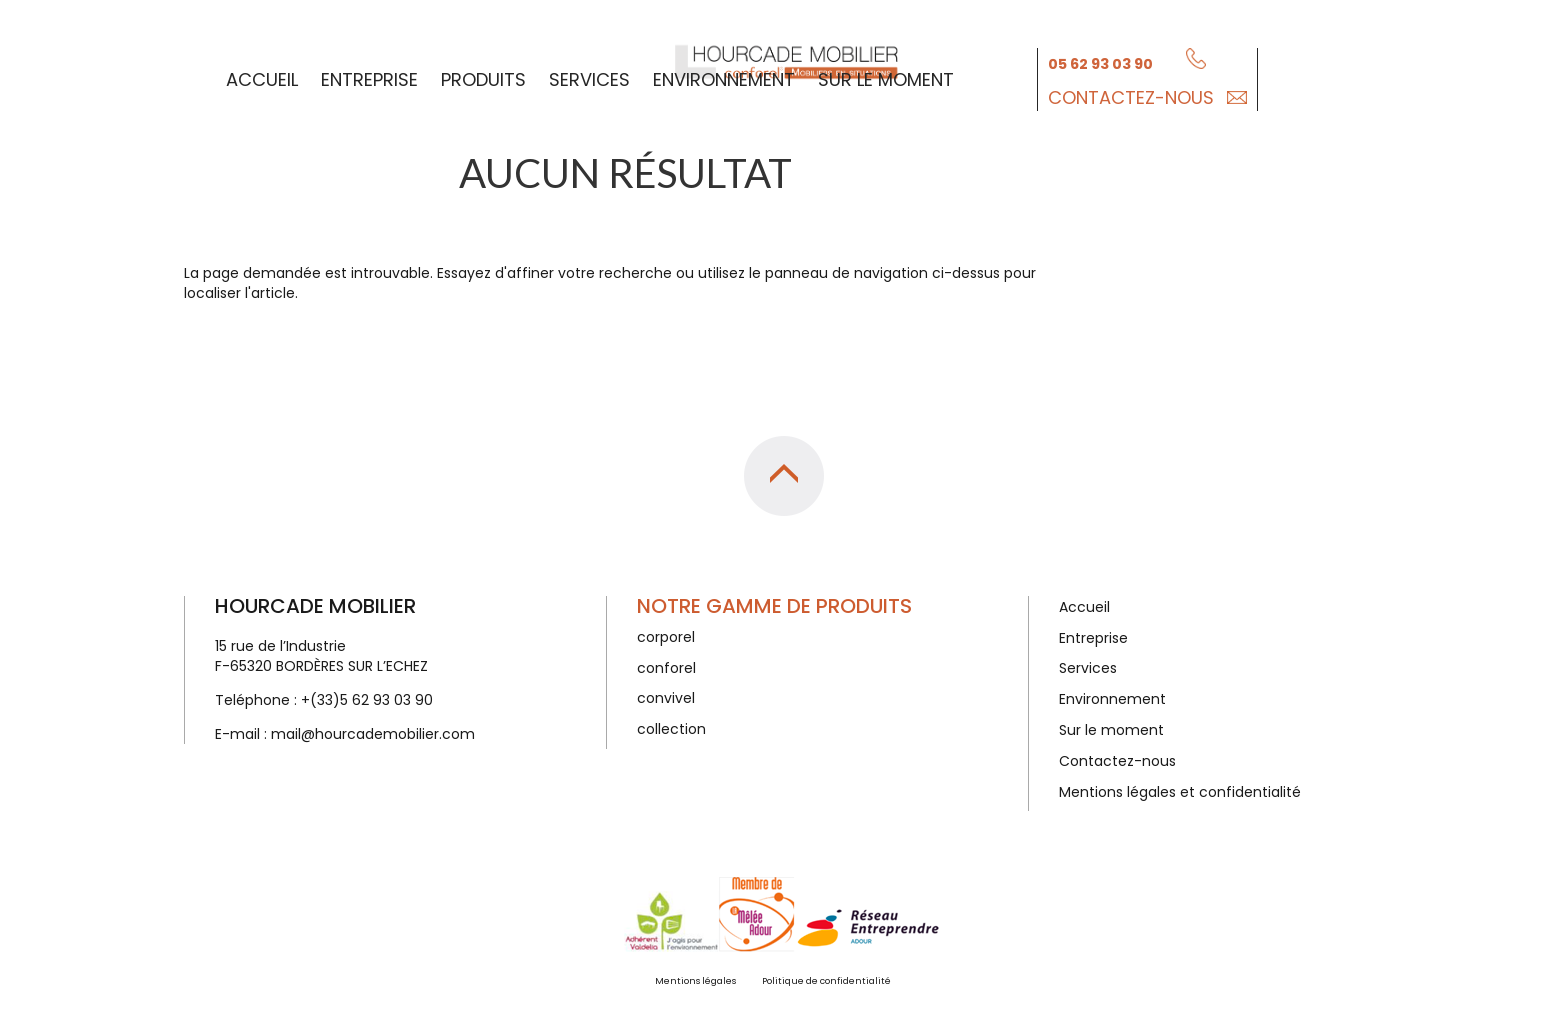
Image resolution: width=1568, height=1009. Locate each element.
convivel (666, 698)
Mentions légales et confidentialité (1180, 792)
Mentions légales (695, 981)
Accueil (262, 77)
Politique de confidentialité (826, 981)
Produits (483, 77)
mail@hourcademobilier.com (373, 734)
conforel (666, 668)
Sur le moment (886, 77)
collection (671, 729)
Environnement (724, 77)
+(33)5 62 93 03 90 (367, 700)
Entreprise (369, 77)
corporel (666, 637)
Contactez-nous (1131, 95)
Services (589, 77)
